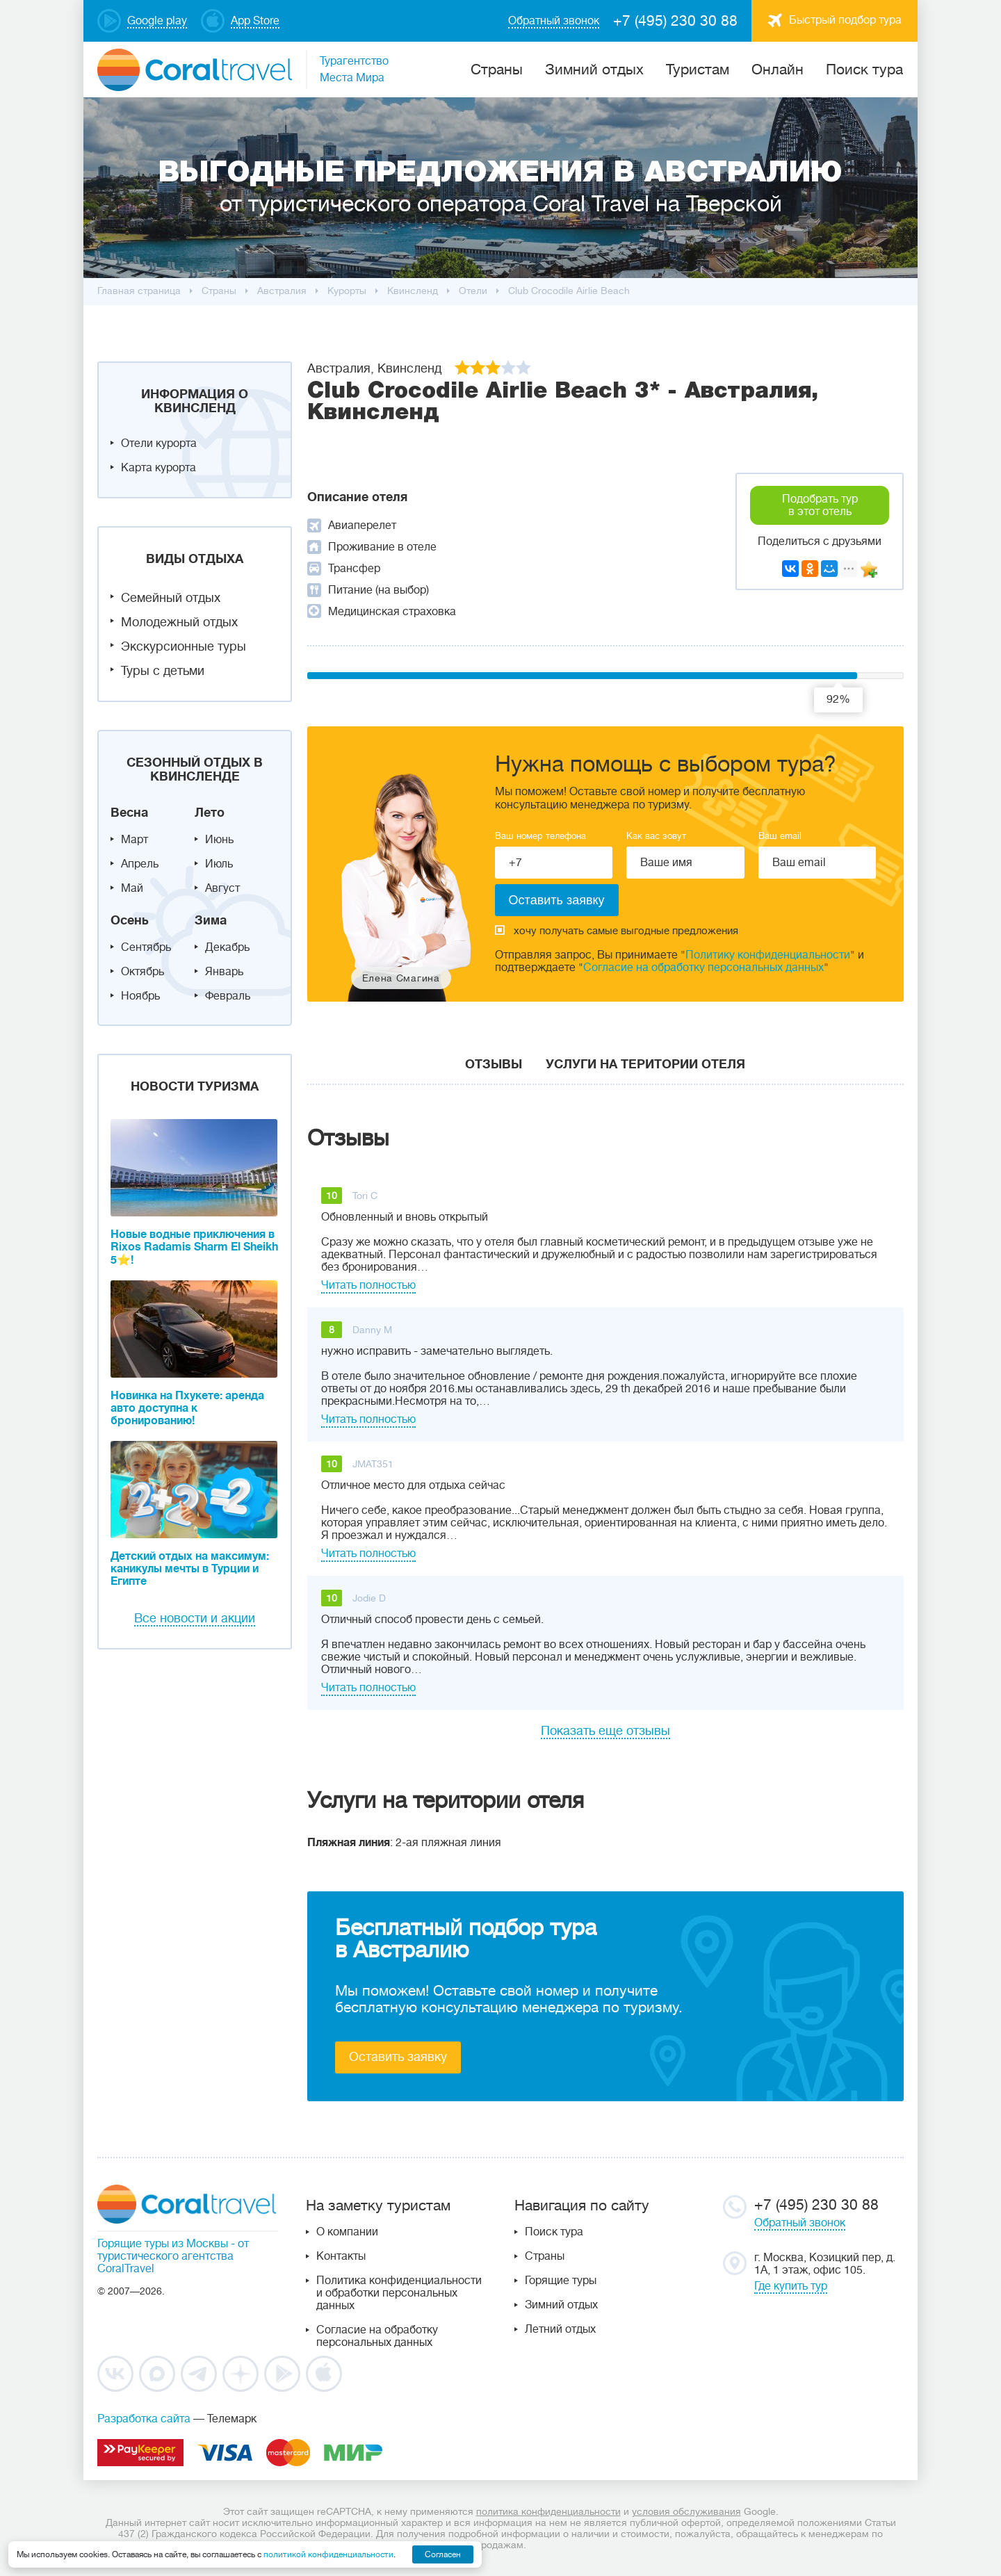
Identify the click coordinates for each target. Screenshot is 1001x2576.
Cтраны (497, 69)
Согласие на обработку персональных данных (703, 967)
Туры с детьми (162, 671)
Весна (129, 813)
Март (134, 839)
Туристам (697, 69)
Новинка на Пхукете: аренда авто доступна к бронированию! (187, 1408)
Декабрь (227, 947)
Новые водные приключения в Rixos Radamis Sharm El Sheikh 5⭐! (194, 1247)
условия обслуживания (686, 2511)
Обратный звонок (799, 2223)
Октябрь (142, 971)
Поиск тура (864, 69)
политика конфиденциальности (548, 2511)
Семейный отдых (170, 598)
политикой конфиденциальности (328, 2554)
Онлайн (777, 69)
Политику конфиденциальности (767, 955)
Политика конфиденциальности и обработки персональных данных (399, 2293)
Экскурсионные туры (183, 646)
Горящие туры (560, 2280)
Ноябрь (140, 996)
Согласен (443, 2554)
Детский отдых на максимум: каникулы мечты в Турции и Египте (190, 1569)
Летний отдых (560, 2329)
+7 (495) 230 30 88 (675, 21)
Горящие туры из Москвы (162, 2243)
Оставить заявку (398, 2057)
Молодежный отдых (179, 622)
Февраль (227, 996)
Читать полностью (368, 1285)
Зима (211, 920)
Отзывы (493, 1064)
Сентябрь (146, 947)
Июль (219, 864)
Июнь (219, 839)
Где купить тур (790, 2286)
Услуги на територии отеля (645, 1064)
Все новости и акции (194, 1618)
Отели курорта (159, 443)
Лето (210, 813)
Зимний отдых (594, 69)
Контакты (341, 2256)
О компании (347, 2232)
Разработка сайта (143, 2419)
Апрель (139, 864)
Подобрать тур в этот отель (820, 505)
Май (132, 888)
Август (222, 888)
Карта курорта (158, 468)
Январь (224, 971)
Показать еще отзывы (605, 1731)
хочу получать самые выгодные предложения (616, 931)
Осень (130, 920)
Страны (544, 2256)
